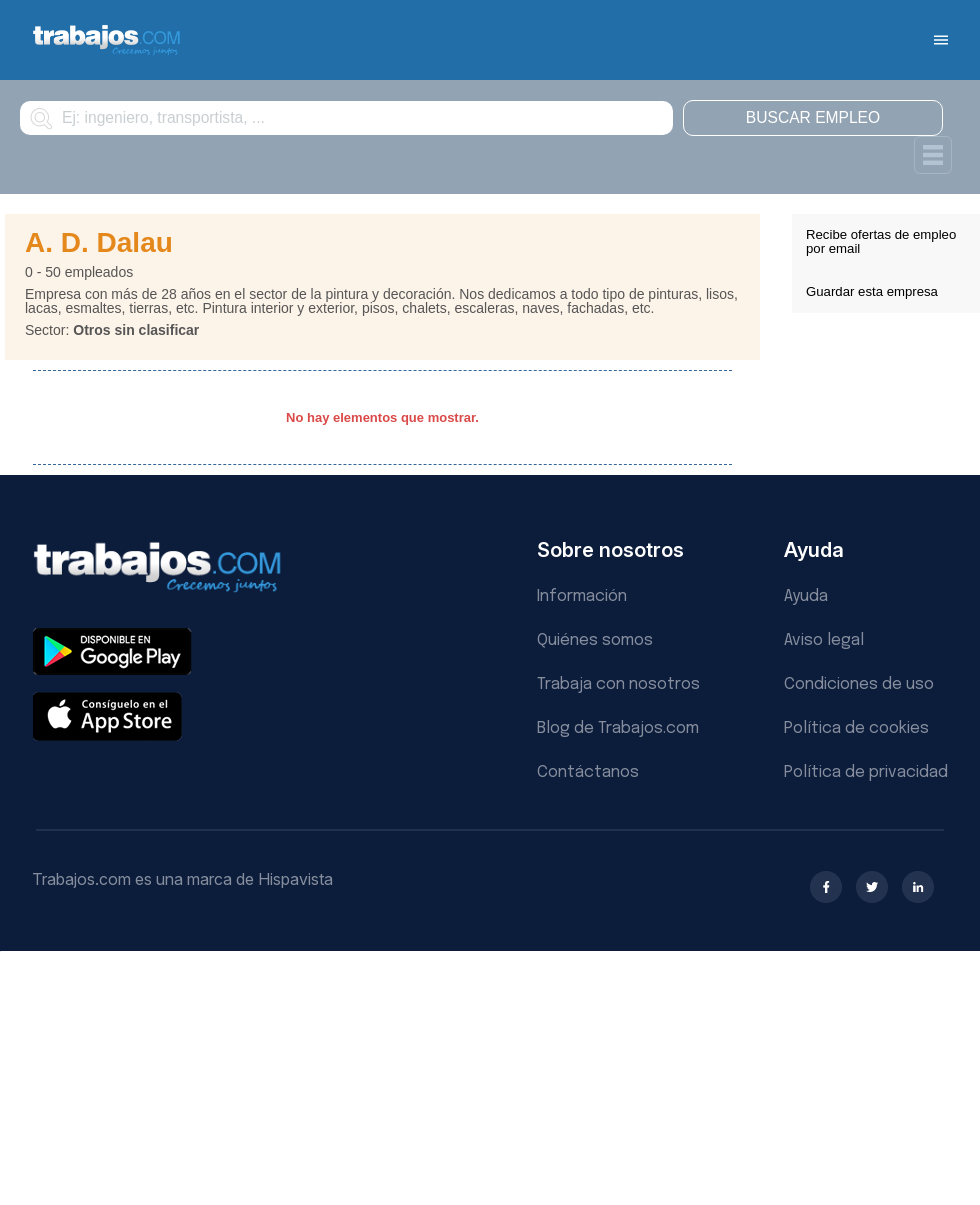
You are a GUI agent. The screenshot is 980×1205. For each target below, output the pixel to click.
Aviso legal (824, 640)
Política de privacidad (866, 772)
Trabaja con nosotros (618, 684)
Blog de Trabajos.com (618, 728)
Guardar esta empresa (872, 291)
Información (582, 596)
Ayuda (806, 596)
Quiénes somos (595, 640)
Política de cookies (856, 728)
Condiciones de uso (859, 684)
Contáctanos (588, 772)
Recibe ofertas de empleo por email (881, 241)
